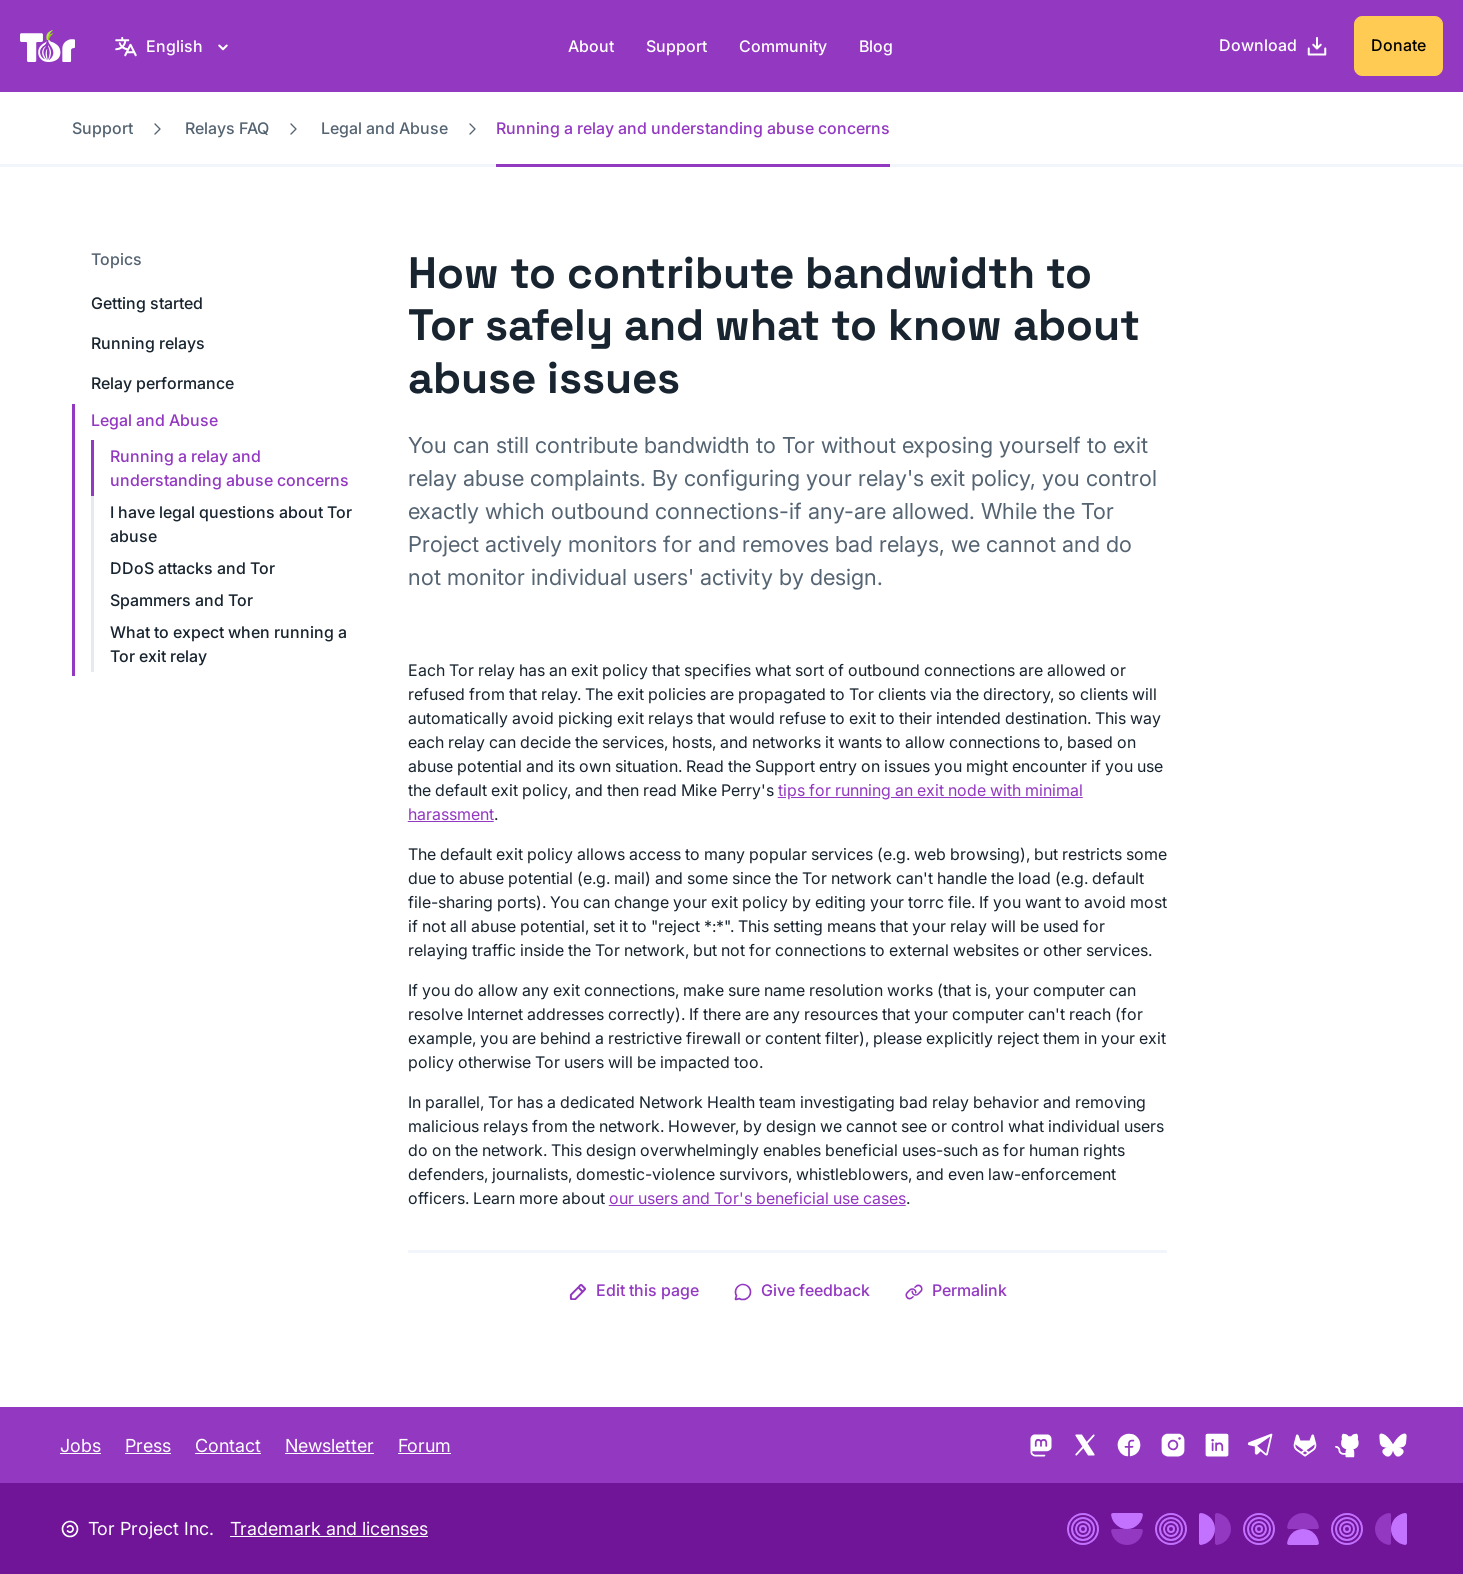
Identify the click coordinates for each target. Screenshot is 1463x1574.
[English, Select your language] (174, 46)
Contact (228, 1445)
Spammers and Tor (181, 600)
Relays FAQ (227, 128)
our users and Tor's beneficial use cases (757, 1198)
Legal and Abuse (384, 128)
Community (783, 46)
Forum (424, 1445)
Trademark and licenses (329, 1528)
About (591, 46)
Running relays (148, 343)
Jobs (80, 1445)
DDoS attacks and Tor (192, 568)
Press (148, 1445)
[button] (633, 1290)
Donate (1398, 45)
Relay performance (162, 383)
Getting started (147, 303)
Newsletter (329, 1445)
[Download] (1274, 46)
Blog (876, 46)
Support (676, 46)
